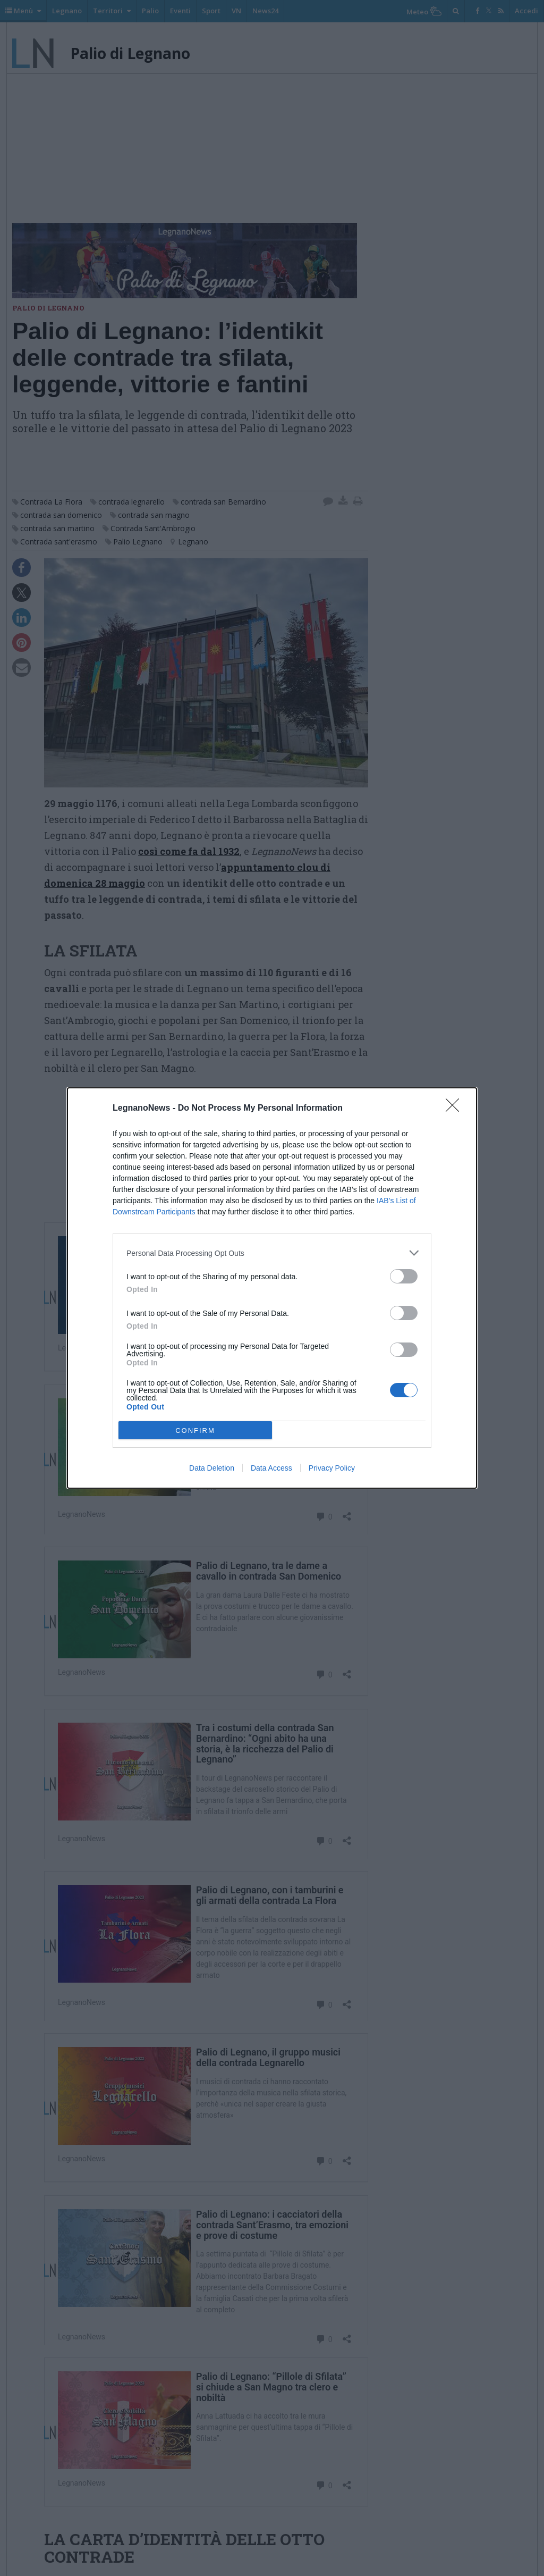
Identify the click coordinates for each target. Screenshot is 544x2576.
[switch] (404, 1276)
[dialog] (272, 1288)
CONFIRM (195, 1430)
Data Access (271, 1468)
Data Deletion (211, 1468)
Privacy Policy (332, 1468)
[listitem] (272, 1252)
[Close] (456, 1108)
